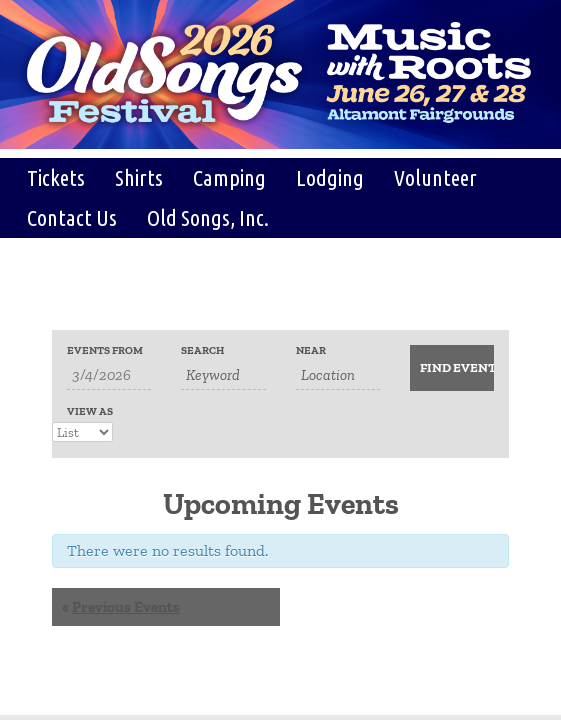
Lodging (330, 177)
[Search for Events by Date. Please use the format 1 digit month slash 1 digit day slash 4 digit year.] (109, 375)
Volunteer (435, 177)
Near (311, 350)
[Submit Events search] (452, 368)
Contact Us (72, 217)
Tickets (56, 177)
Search (202, 350)
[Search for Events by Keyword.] (223, 375)
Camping (229, 177)
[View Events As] (82, 432)
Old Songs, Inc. (208, 217)
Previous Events (121, 607)
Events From (105, 350)
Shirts (139, 177)
